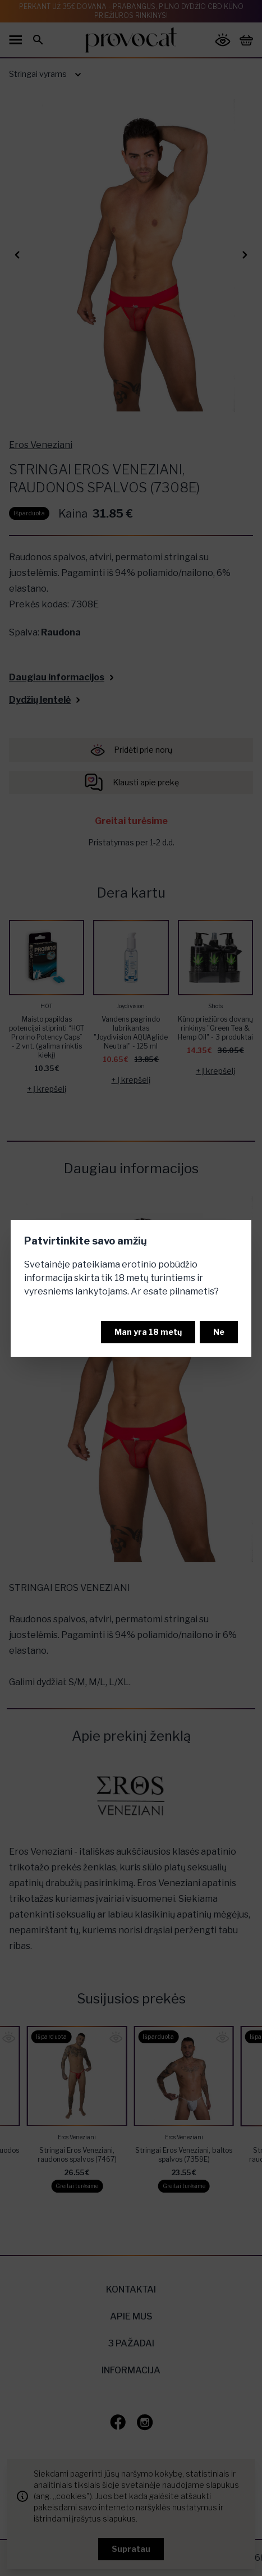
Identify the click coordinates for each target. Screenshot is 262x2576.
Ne (218, 1332)
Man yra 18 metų (148, 1332)
